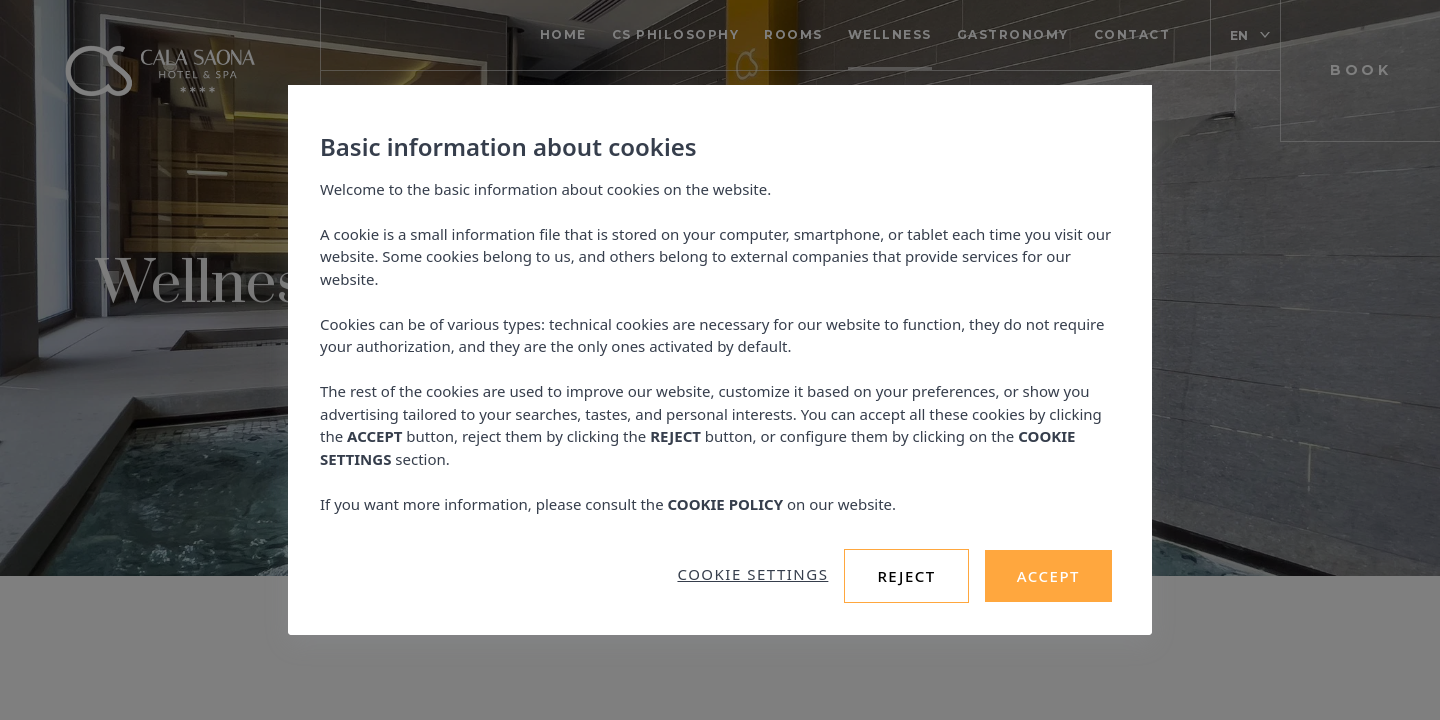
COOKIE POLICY (726, 504)
